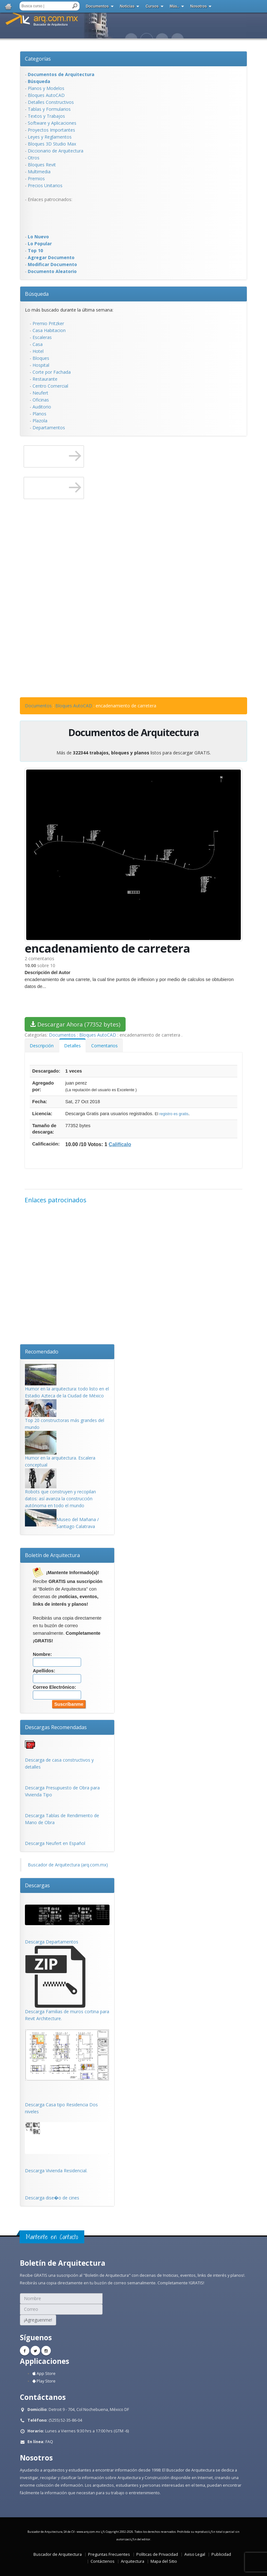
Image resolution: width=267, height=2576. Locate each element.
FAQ (49, 2441)
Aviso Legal (194, 2554)
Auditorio (42, 407)
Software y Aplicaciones (52, 123)
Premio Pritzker (48, 323)
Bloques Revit (42, 165)
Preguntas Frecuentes (109, 2554)
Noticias (127, 6)
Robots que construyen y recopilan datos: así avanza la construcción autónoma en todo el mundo (60, 1498)
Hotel (38, 351)
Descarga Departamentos (51, 1942)
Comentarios (104, 1046)
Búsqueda (37, 293)
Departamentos (49, 428)
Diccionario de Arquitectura (55, 151)
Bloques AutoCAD (46, 95)
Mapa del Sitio (164, 2561)
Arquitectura (132, 2561)
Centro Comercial (50, 386)
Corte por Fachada (52, 372)
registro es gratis (173, 1114)
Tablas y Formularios (49, 109)
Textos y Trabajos (46, 116)
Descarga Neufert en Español (55, 1843)
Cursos (151, 6)
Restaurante (45, 379)
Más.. (174, 6)
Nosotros (198, 6)
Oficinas (41, 400)
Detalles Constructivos (51, 102)
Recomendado (41, 1351)
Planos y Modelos (46, 88)
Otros (33, 158)
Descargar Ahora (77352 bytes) (75, 1024)
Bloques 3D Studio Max (52, 144)
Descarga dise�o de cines (52, 2198)
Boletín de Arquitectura (52, 1555)
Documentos (97, 6)
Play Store (44, 2381)
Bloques (41, 358)
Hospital (41, 365)
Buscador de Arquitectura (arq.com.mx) (68, 1865)
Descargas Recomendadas (56, 1727)
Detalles (72, 1046)
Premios (36, 178)
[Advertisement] (50, 217)
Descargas (37, 1885)
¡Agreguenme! (38, 2320)
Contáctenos (103, 2561)
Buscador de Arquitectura (57, 2554)
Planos (39, 414)
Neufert (40, 393)
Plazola (40, 421)
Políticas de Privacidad (157, 2554)
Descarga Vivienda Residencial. (56, 2171)
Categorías (38, 58)
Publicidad (221, 2554)
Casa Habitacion (49, 330)
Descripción (42, 1046)
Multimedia (39, 172)
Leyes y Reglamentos (50, 137)
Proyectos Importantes (51, 130)
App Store (44, 2373)
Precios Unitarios (45, 185)
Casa (38, 344)
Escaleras (42, 337)
